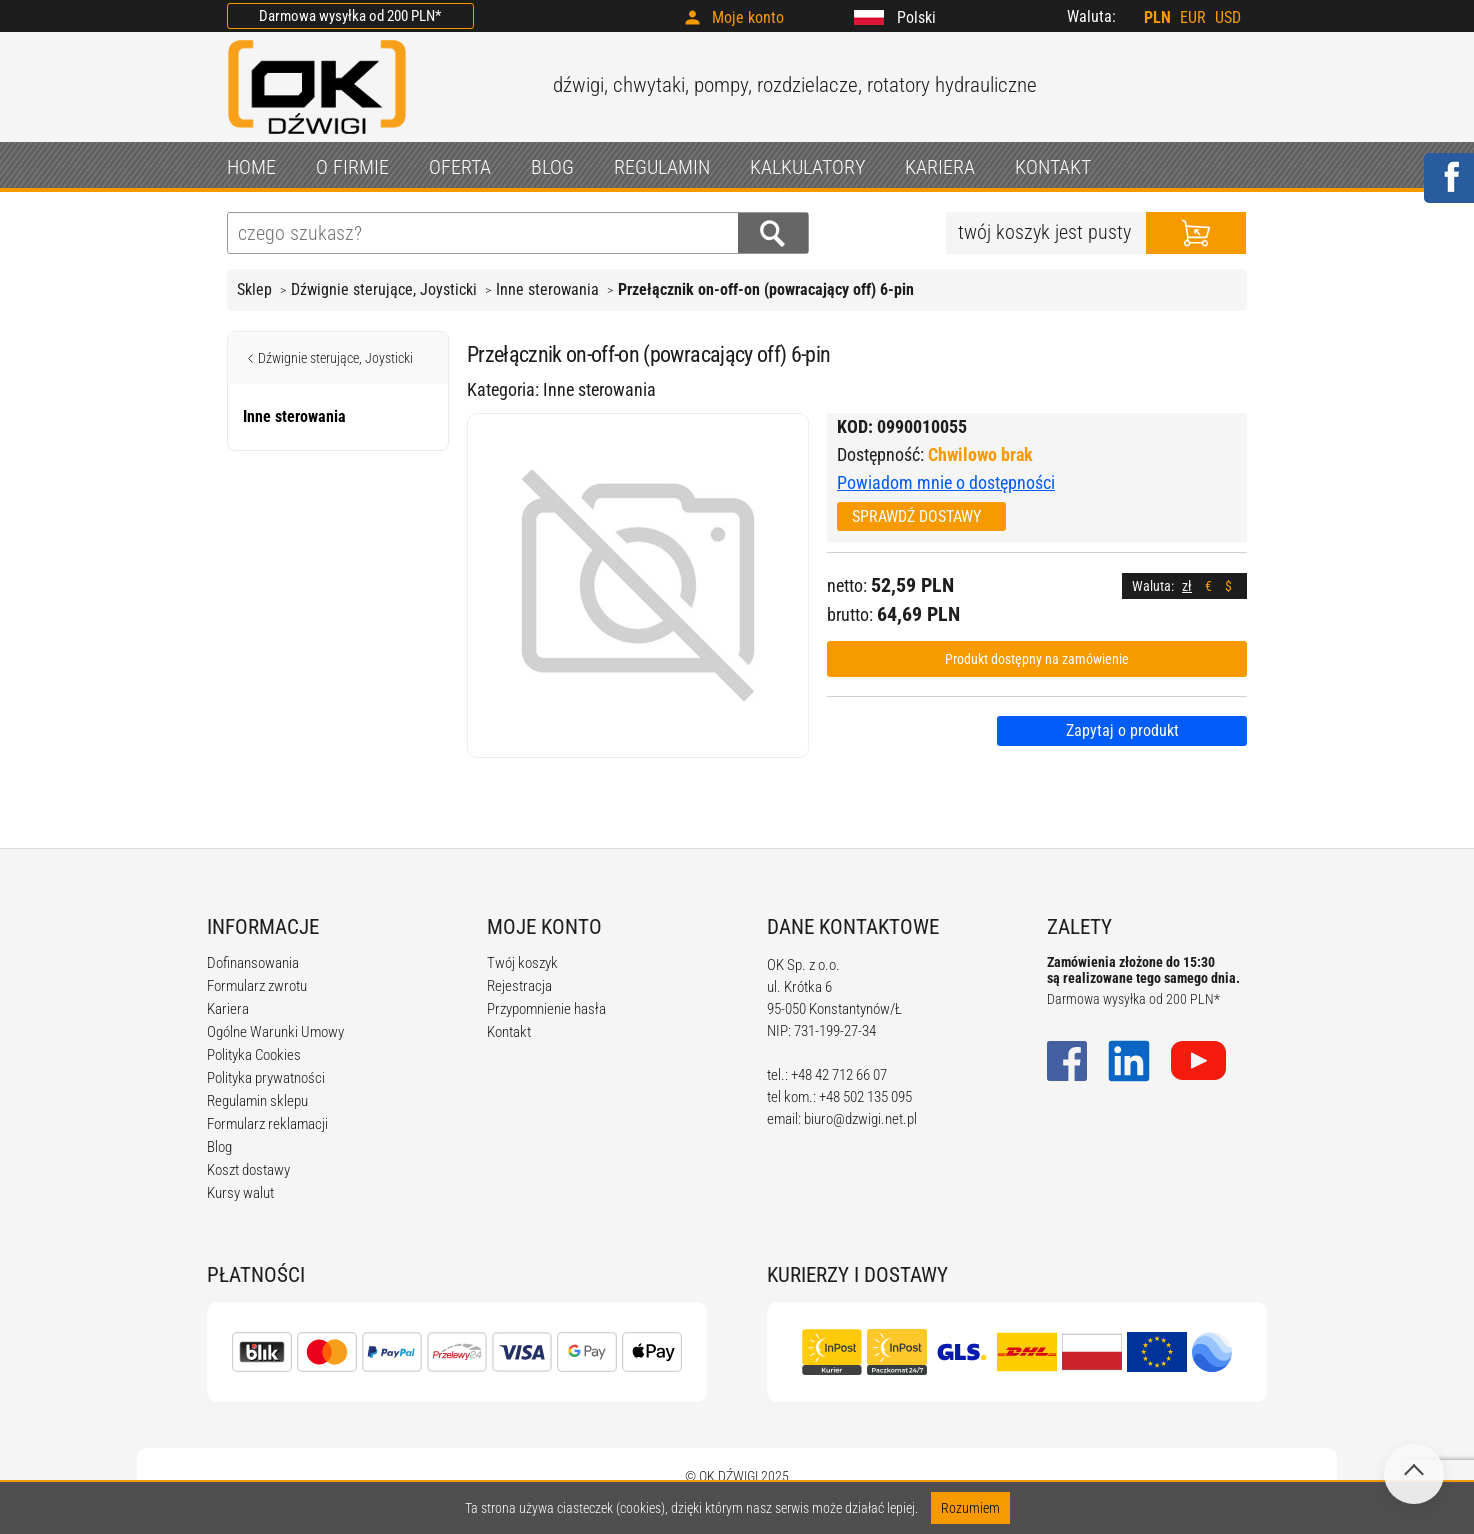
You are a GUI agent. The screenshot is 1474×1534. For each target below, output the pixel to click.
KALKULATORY (807, 167)
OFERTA (460, 167)
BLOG (552, 167)
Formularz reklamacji (267, 1124)
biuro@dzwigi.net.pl (860, 1119)
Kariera (228, 1009)
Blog (219, 1147)
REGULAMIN (662, 167)
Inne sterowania (547, 289)
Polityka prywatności (266, 1078)
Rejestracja (519, 986)
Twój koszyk (522, 963)
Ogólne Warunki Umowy (275, 1032)
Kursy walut (240, 1193)
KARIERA (940, 167)
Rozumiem (970, 1508)
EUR (1193, 17)
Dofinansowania (253, 963)
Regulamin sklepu (257, 1101)
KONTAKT (1053, 167)
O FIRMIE (352, 167)
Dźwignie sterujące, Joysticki (384, 289)
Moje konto (748, 17)
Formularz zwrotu (257, 986)
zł (1187, 586)
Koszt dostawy (248, 1170)
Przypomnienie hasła (546, 1009)
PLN (1157, 17)
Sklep (254, 289)
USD (1228, 17)
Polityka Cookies (254, 1055)
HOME (251, 167)
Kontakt (509, 1032)
